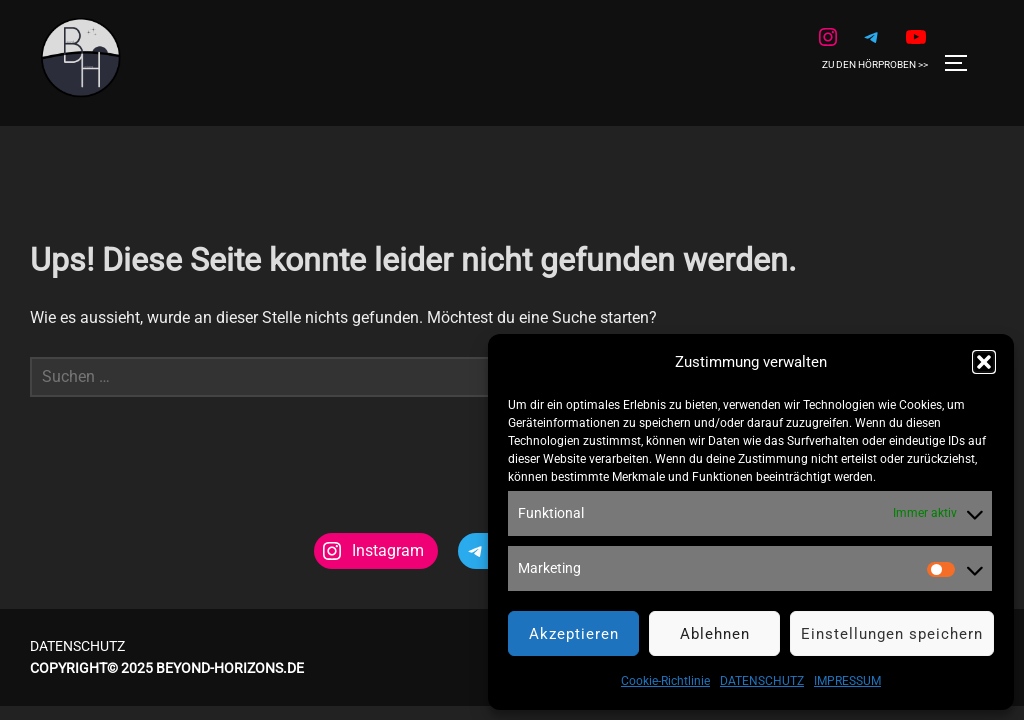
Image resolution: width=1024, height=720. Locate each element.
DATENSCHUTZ (762, 681)
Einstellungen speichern (892, 634)
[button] (984, 362)
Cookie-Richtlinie (665, 681)
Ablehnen (715, 634)
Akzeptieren (574, 634)
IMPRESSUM (847, 681)
